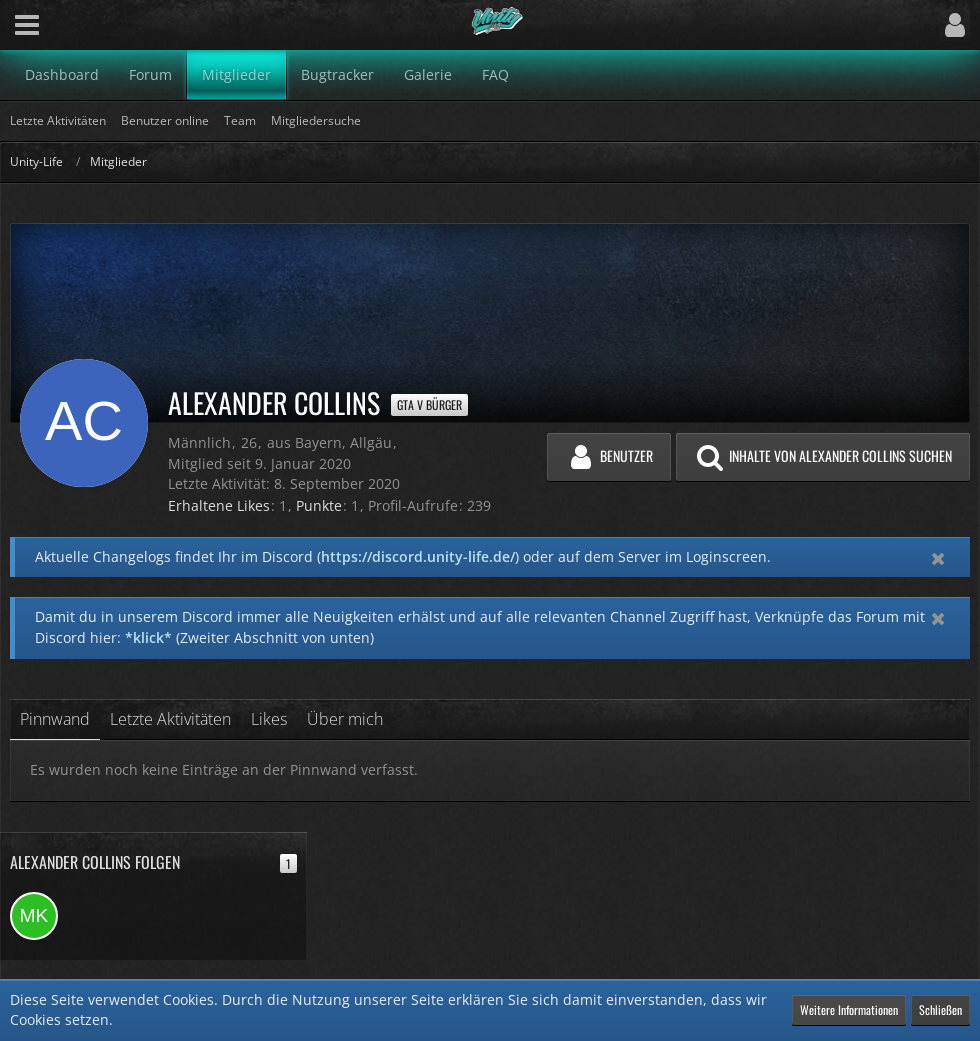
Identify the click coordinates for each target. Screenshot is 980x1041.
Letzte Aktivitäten (170, 719)
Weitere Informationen (849, 1009)
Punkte (319, 505)
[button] (27, 25)
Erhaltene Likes (219, 505)
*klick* (148, 637)
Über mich (345, 719)
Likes (269, 719)
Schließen (940, 1009)
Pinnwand (55, 719)
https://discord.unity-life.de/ (418, 556)
